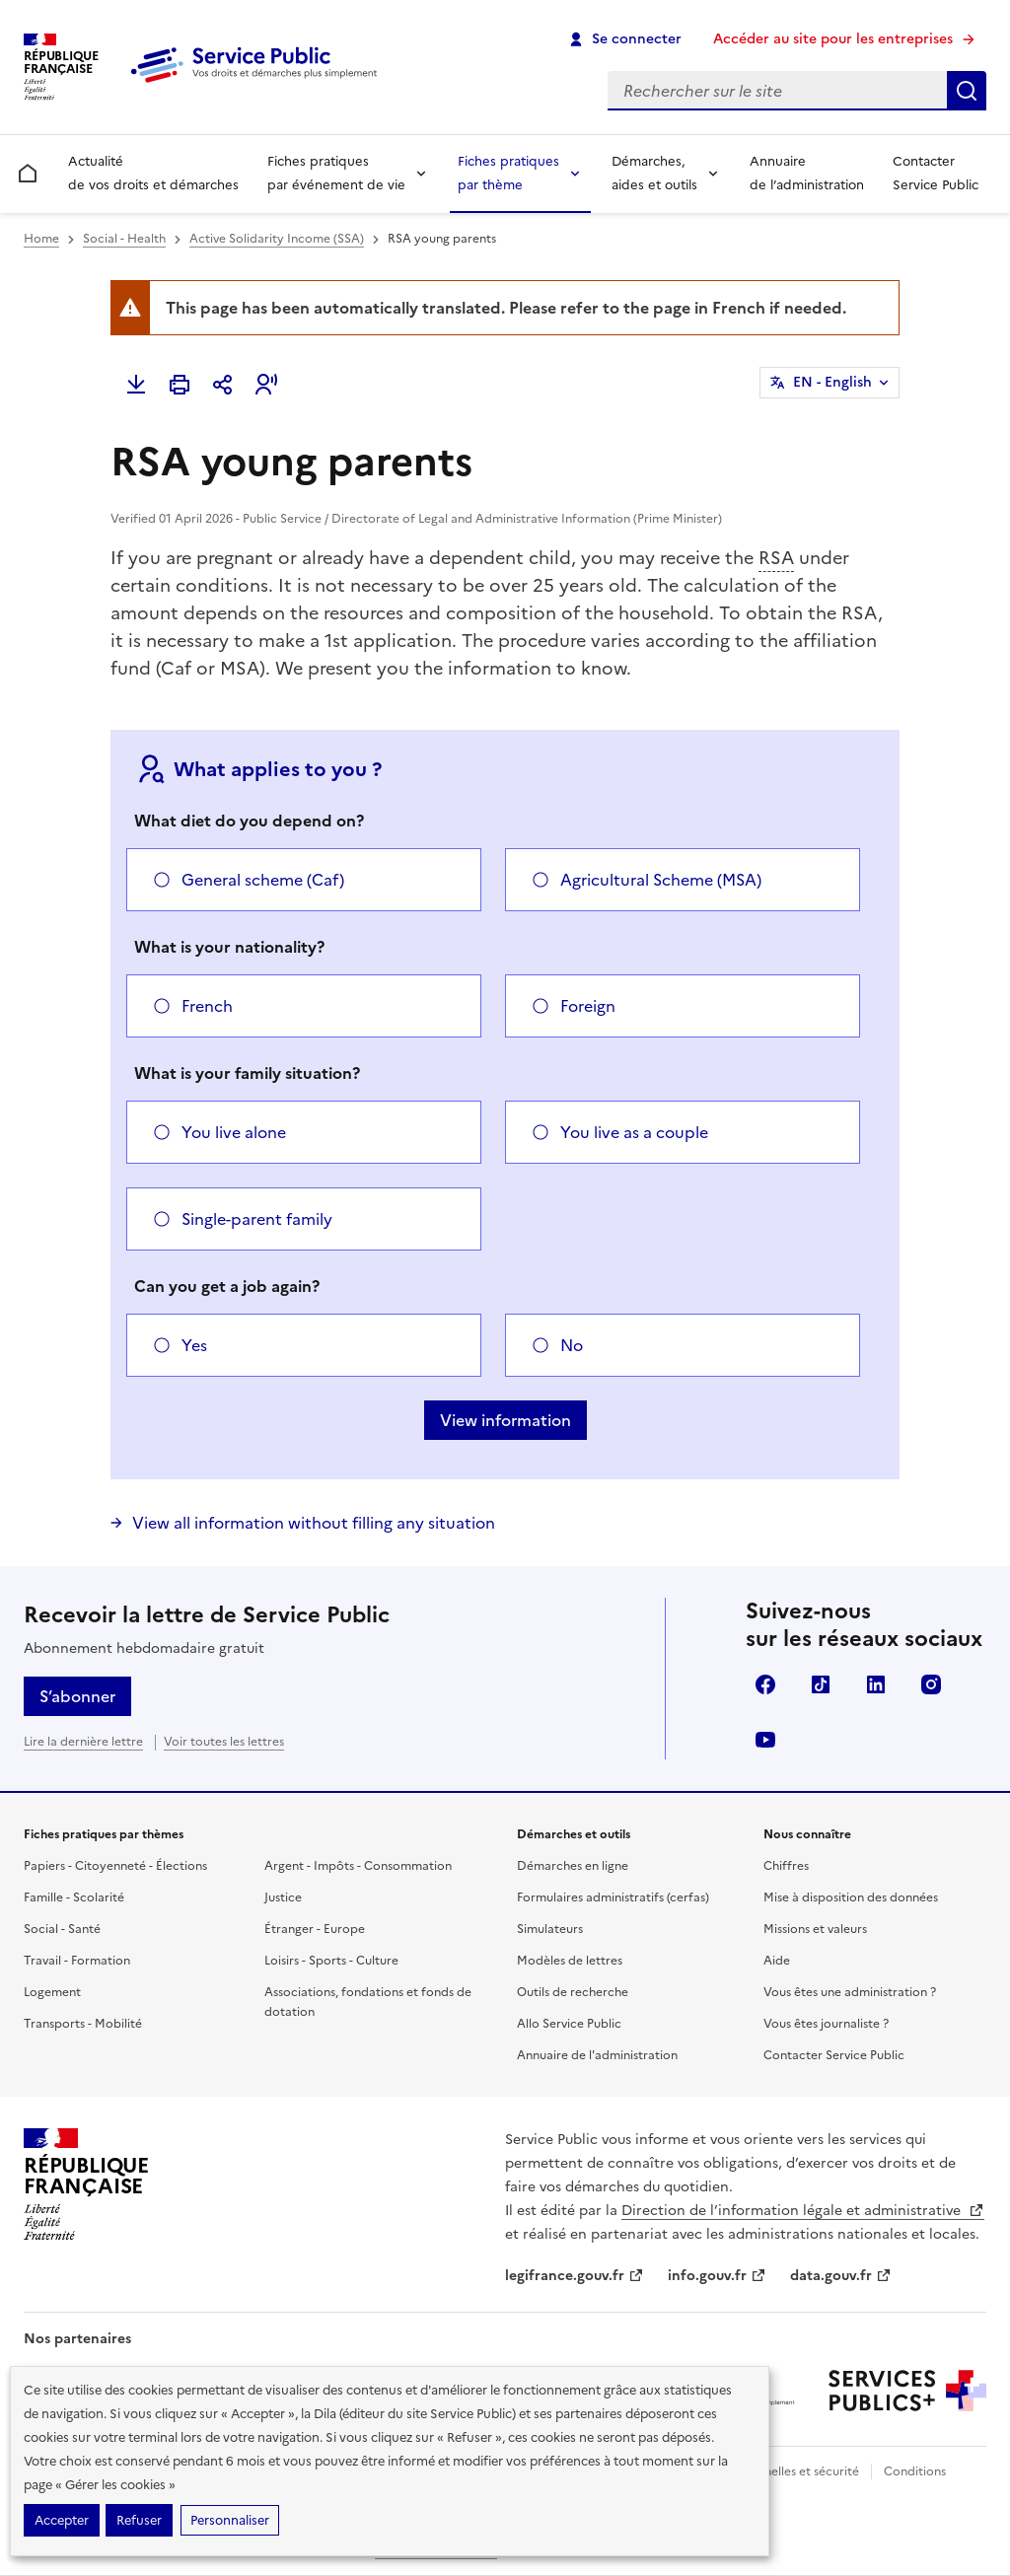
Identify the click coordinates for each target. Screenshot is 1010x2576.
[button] (266, 384)
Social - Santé (62, 1929)
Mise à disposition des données (850, 1897)
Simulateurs (550, 1929)
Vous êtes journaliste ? (826, 2024)
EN (832, 382)
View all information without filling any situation (313, 1523)
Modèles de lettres (569, 1960)
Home (41, 239)
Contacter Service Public (935, 173)
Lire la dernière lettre (83, 1742)
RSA (776, 557)
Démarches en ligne (572, 1866)
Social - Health (124, 239)
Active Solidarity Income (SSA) (276, 239)
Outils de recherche (572, 1992)
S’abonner (77, 1696)
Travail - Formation (77, 1960)
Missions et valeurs (815, 1929)
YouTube (765, 1739)
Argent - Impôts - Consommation (358, 1866)
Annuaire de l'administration (597, 2055)
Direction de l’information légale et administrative (802, 2210)
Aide (776, 1960)
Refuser (139, 2520)
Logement (52, 1992)
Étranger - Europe (314, 1929)
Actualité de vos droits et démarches (153, 173)
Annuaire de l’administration (807, 173)
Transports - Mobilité (83, 2024)
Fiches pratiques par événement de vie (336, 173)
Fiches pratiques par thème (508, 173)
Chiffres (786, 1866)
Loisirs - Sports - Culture (331, 1960)
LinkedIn (876, 1684)
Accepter (62, 2520)
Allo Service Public (569, 2024)
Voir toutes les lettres (224, 1742)
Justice (283, 1897)
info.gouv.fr (717, 2275)
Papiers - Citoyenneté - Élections (115, 1866)
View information (505, 1420)
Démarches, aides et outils (654, 173)
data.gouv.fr (841, 2275)
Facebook (765, 1684)
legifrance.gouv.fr (574, 2275)
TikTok (820, 1684)
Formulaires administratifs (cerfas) (613, 1897)
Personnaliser (229, 2520)
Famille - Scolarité (74, 1897)
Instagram (931, 1684)
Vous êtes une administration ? (849, 1992)
